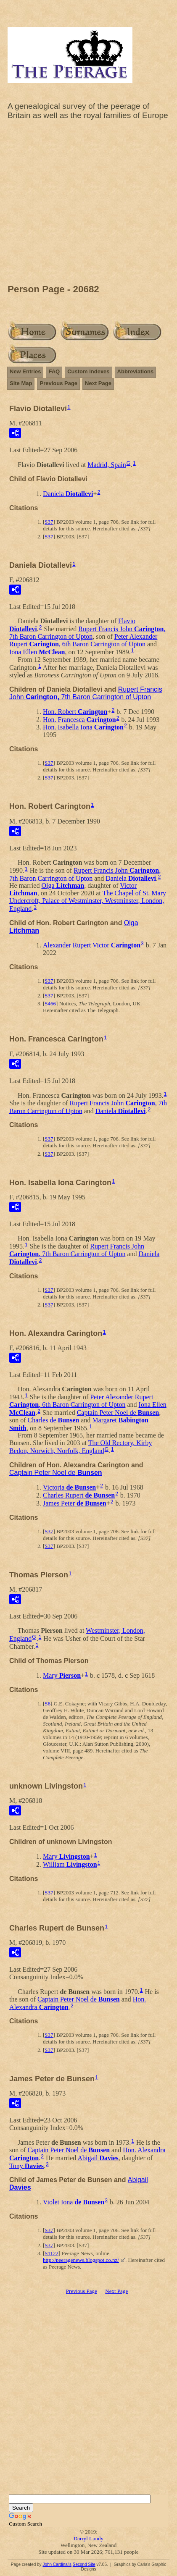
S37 (49, 522)
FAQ (54, 371)
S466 (50, 1003)
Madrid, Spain (106, 464)
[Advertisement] (88, 204)
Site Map (21, 383)
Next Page (98, 383)
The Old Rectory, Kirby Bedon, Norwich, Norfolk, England (80, 1446)
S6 (47, 1703)
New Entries (25, 371)
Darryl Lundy (88, 2538)
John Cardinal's (56, 2564)
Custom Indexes (88, 371)
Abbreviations (135, 371)
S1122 (51, 2253)
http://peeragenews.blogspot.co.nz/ (81, 2260)
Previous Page (58, 383)
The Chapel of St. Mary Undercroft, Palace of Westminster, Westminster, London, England (87, 900)
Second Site (84, 2564)
